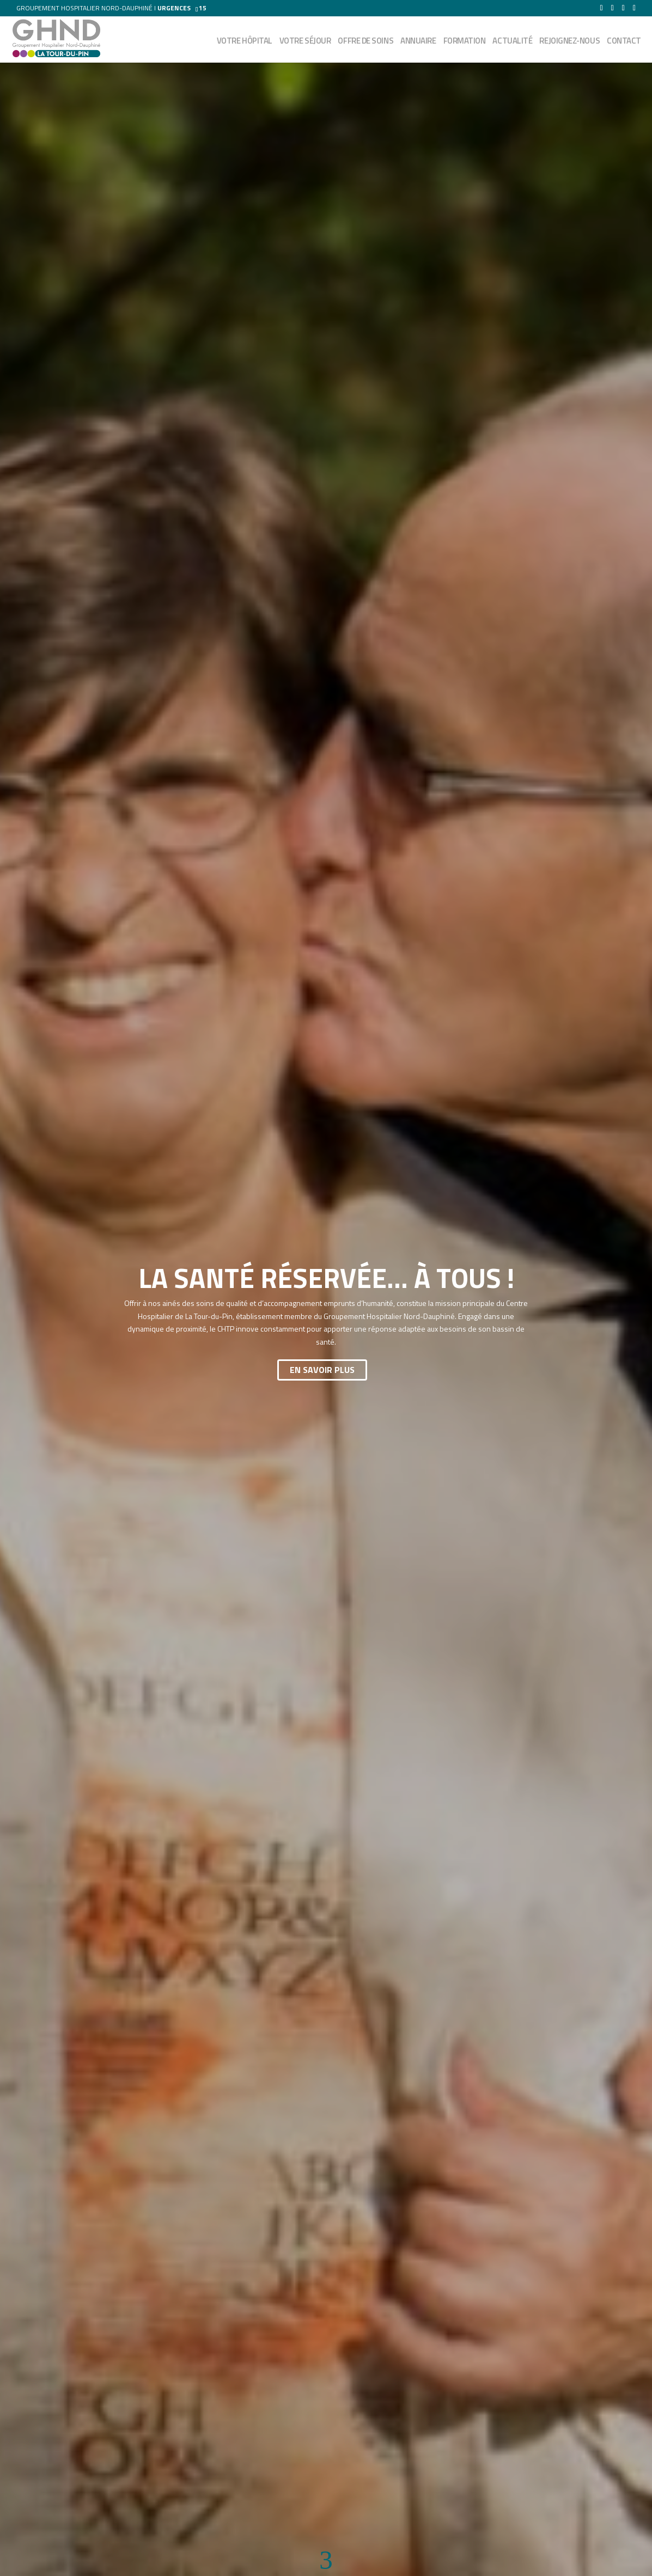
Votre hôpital (244, 42)
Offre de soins (365, 42)
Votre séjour (305, 42)
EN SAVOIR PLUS (322, 1369)
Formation (464, 42)
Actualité (512, 42)
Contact (624, 42)
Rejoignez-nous (569, 42)
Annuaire (418, 42)
